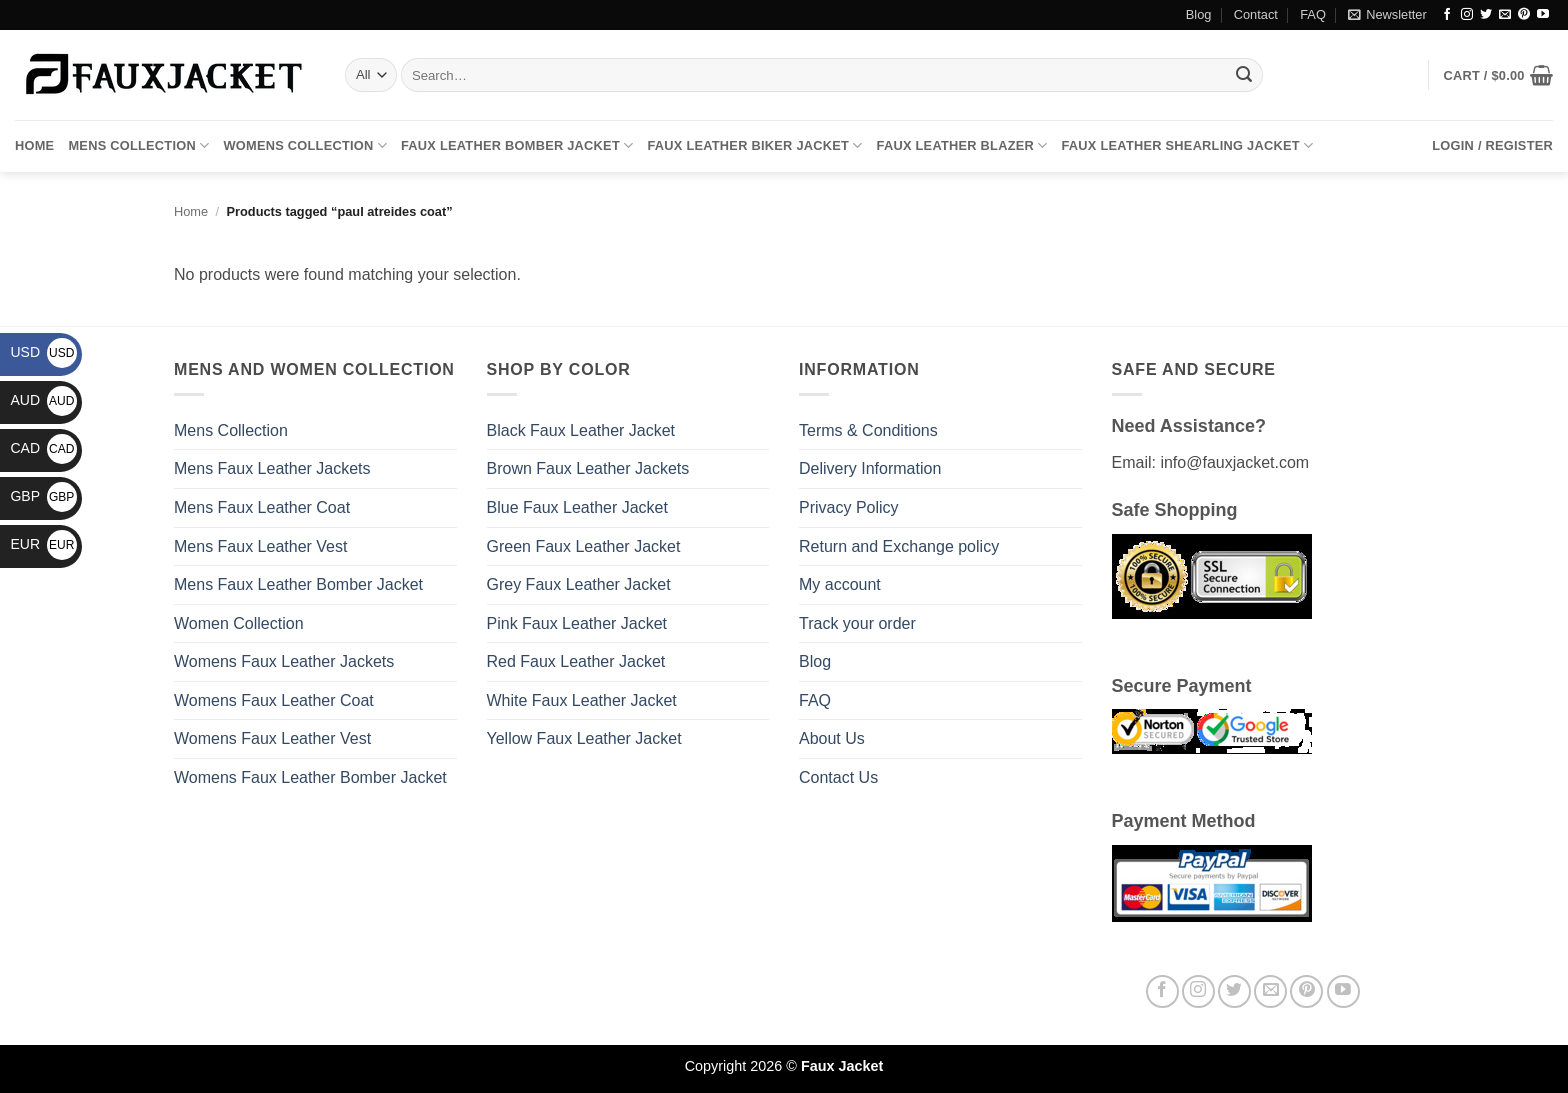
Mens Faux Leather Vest (260, 546)
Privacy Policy (849, 507)
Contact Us (838, 777)
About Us (832, 738)
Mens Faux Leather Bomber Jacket (298, 584)
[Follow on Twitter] (1486, 15)
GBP (43, 496)
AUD (43, 400)
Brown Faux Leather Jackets (588, 468)
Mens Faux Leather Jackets (272, 468)
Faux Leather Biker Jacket (754, 145)
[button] (1387, 15)
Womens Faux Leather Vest (272, 738)
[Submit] (1244, 75)
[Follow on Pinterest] (1524, 15)
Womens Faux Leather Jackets (284, 661)
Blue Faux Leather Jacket (577, 507)
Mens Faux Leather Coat (262, 507)
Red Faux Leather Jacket (576, 661)
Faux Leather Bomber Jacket (517, 145)
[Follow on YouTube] (1543, 15)
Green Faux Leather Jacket (584, 546)
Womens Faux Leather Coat (274, 700)
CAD (43, 448)
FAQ (1313, 14)
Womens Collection (305, 145)
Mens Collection (138, 145)
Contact (1256, 14)
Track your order (857, 623)
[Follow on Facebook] (1447, 15)
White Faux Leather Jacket (582, 700)
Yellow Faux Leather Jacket (584, 738)
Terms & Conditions (868, 430)
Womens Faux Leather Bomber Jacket (310, 777)
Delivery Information (870, 468)
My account (840, 584)
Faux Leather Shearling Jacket (1188, 145)
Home (34, 145)
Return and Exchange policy (899, 546)
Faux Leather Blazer (962, 145)
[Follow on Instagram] (1467, 15)
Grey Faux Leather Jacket (579, 584)
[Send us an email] (1505, 15)
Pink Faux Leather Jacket (577, 623)
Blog (1199, 14)
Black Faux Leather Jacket (581, 430)
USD (43, 352)
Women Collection (239, 623)
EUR (43, 544)
